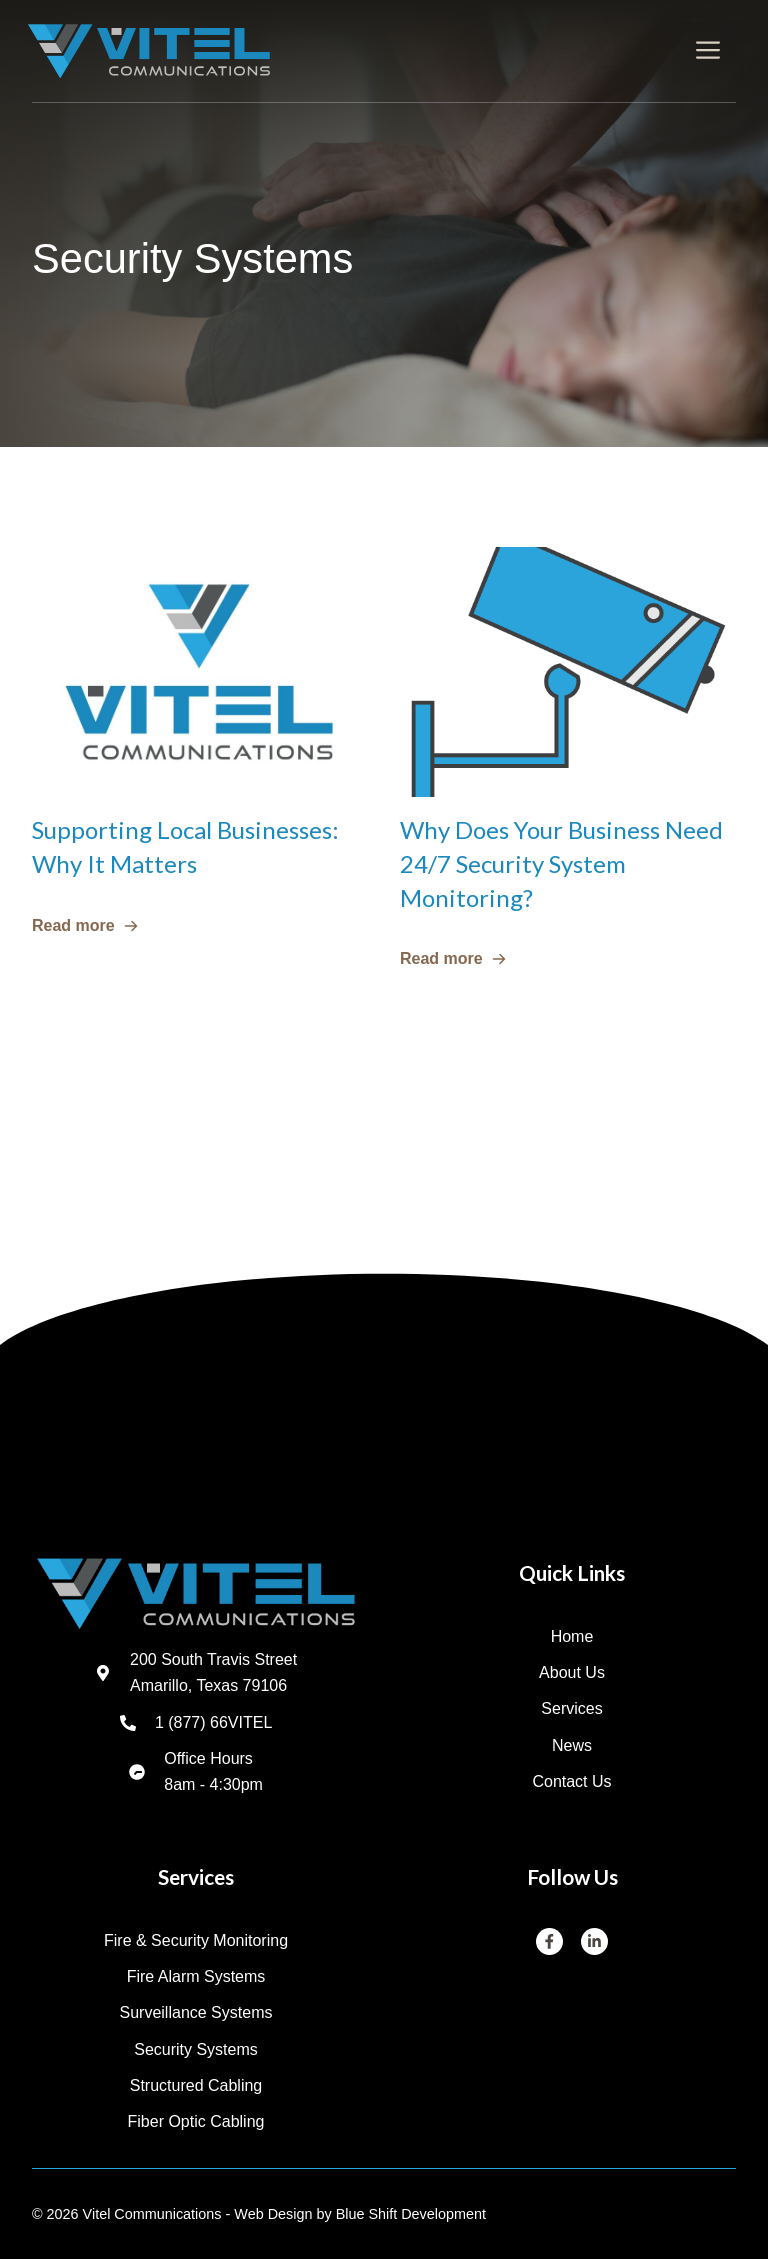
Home (572, 1636)
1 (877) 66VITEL (213, 1722)
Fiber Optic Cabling (196, 2121)
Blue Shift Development (411, 2214)
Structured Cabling (196, 2085)
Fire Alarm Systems (196, 1976)
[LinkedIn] (595, 1942)
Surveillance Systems (196, 2012)
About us (572, 1672)
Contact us (571, 1781)
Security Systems (196, 2049)
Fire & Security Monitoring (196, 1940)
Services (571, 1708)
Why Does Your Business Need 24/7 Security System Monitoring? (561, 863)
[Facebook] (550, 1942)
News (572, 1745)
